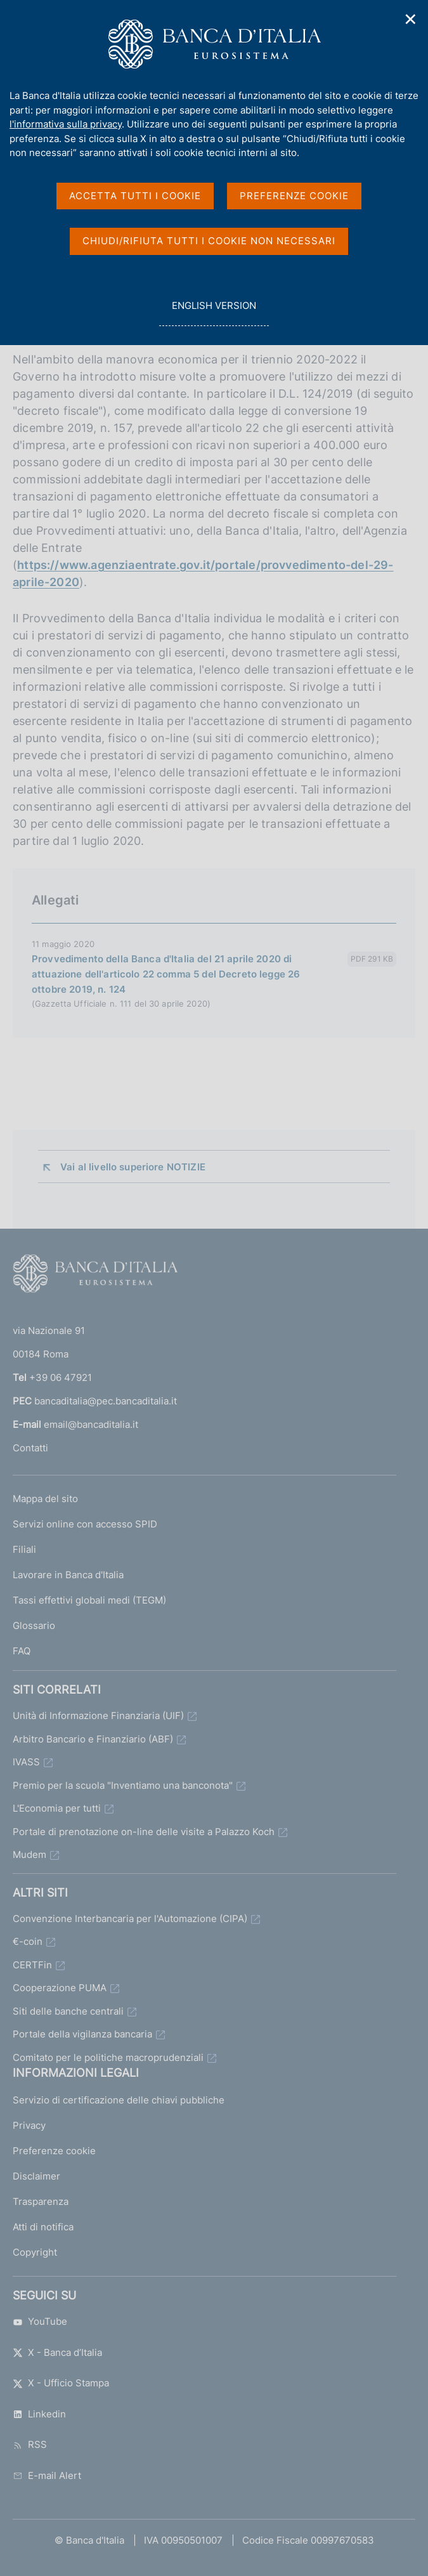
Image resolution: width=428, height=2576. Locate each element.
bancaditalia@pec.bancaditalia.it (105, 1401)
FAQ (21, 1651)
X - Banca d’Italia (57, 2352)
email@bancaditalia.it (91, 1424)
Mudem (29, 1854)
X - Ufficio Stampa (61, 2383)
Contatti (30, 1448)
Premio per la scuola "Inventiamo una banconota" (123, 1785)
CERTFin (32, 1965)
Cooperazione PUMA (60, 1988)
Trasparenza (40, 2201)
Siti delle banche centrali (68, 2011)
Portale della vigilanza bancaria (82, 2034)
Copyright (35, 2252)
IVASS (26, 1762)
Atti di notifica (43, 2227)
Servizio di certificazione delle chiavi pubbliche (118, 2100)
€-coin (27, 1941)
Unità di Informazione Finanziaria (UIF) (98, 1716)
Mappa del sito (45, 1499)
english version (213, 312)
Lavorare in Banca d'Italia (68, 1575)
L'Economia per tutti (57, 1808)
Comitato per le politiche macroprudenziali (108, 2057)
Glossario (34, 1625)
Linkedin (39, 2414)
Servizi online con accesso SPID (85, 1524)
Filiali (24, 1549)
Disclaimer (36, 2176)
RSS (30, 2444)
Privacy (29, 2125)
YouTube (40, 2321)
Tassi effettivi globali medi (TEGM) (89, 1600)
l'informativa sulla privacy (66, 124)
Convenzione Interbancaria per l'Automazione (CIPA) (130, 1918)
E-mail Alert (47, 2475)
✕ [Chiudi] (410, 19)
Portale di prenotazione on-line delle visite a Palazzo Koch (144, 1832)
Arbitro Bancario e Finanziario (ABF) (93, 1739)
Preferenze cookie (54, 2151)
